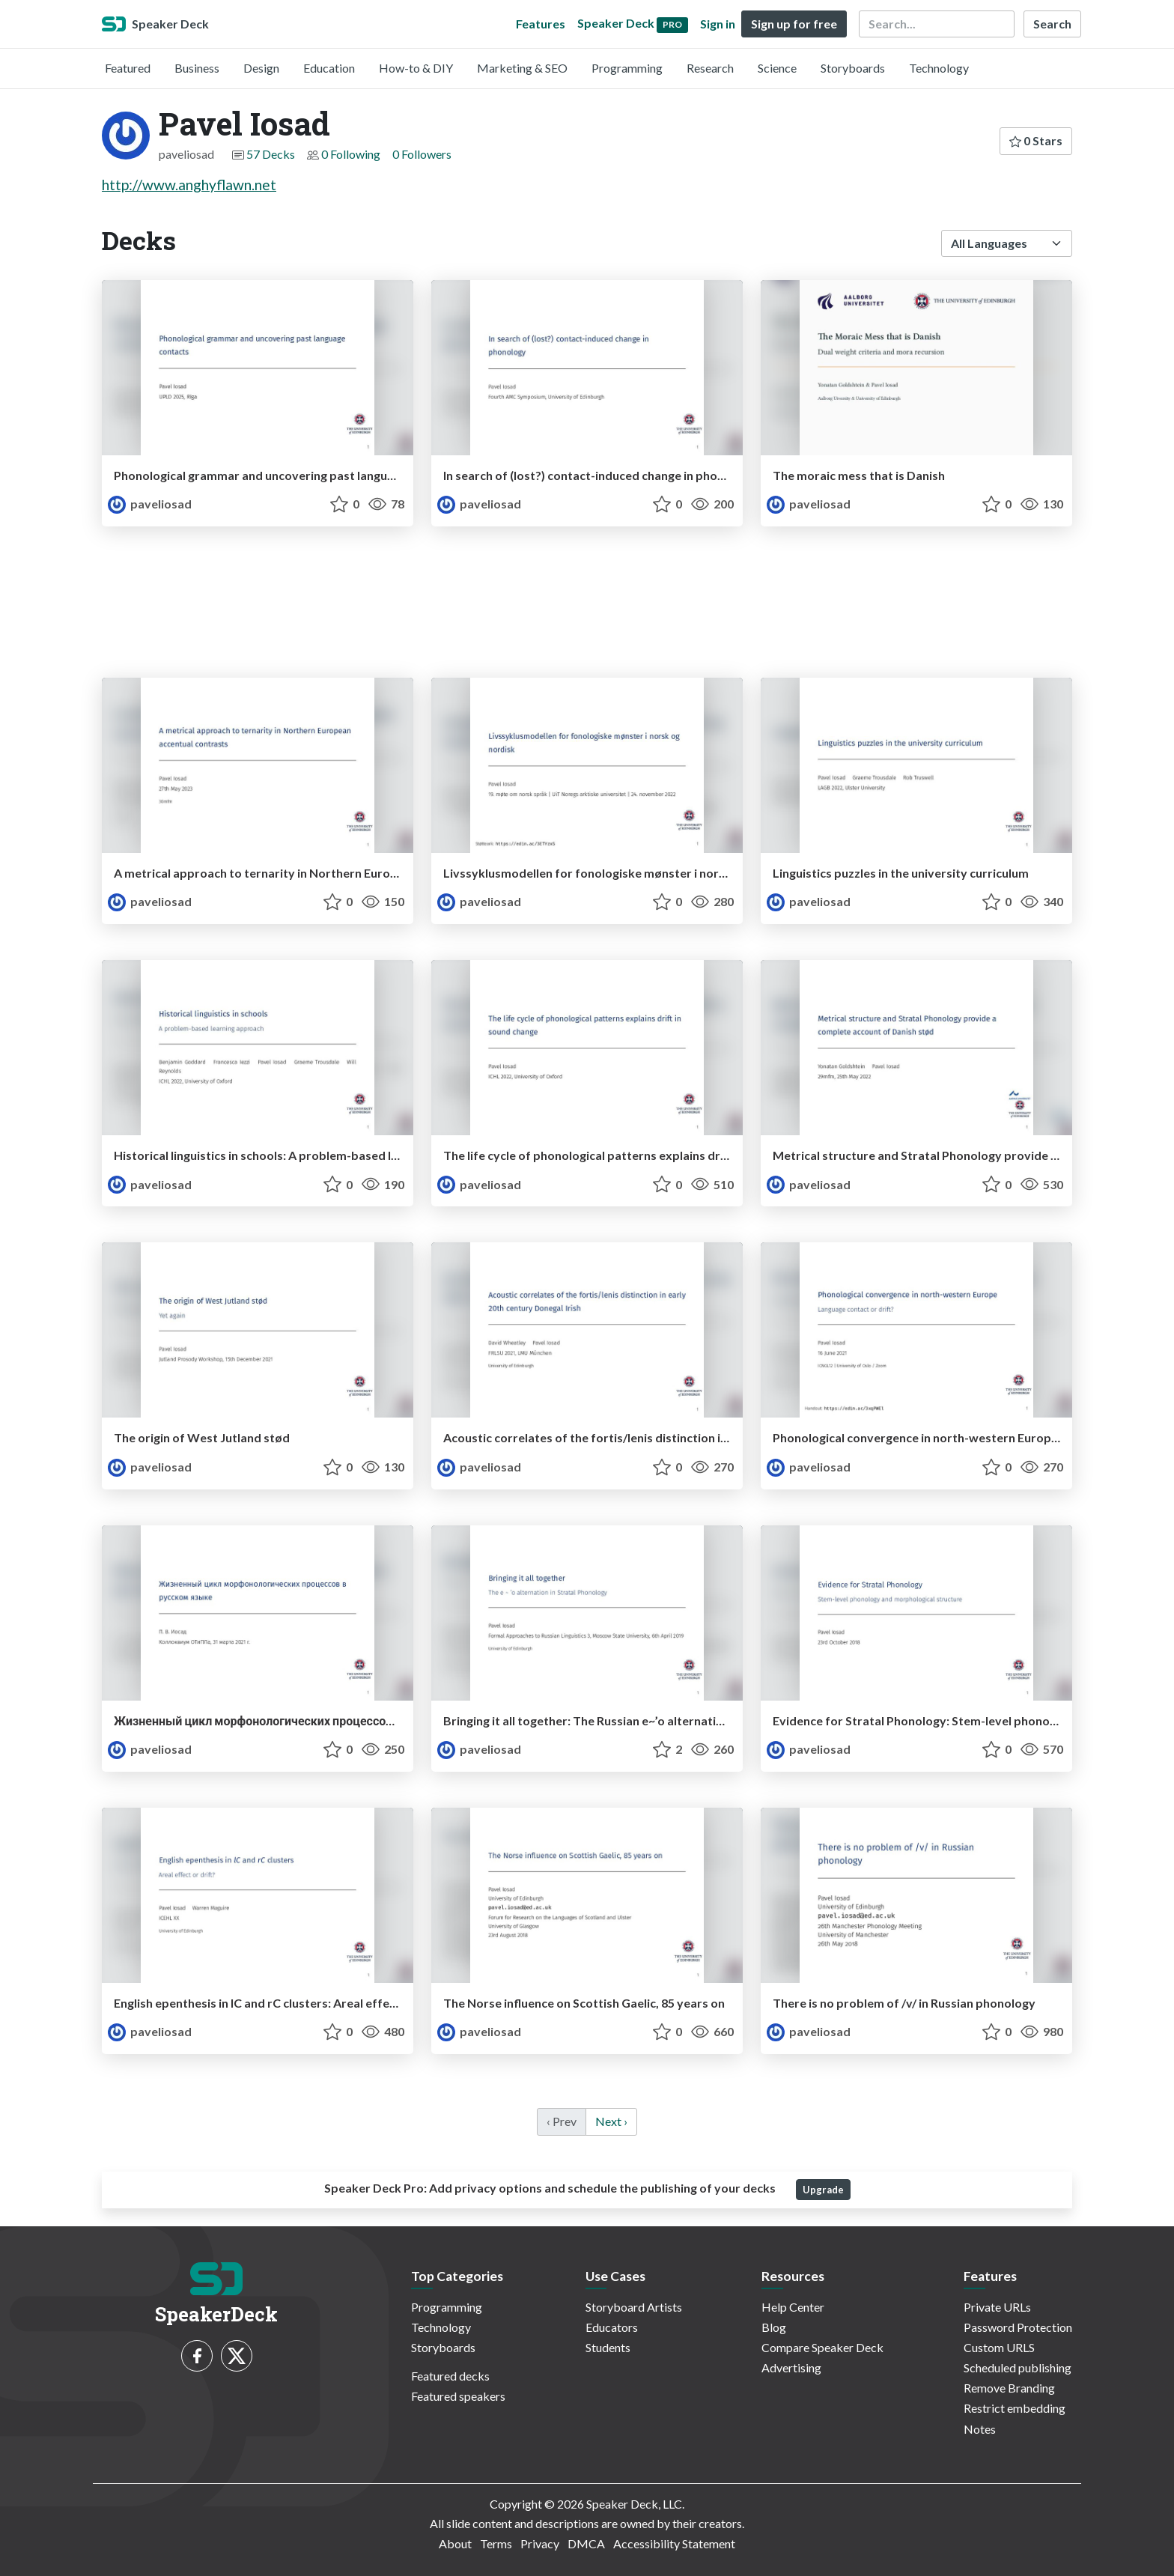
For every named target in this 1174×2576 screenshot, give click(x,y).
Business (196, 68)
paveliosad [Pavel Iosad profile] (150, 503)
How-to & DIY (416, 68)
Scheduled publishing (1017, 2367)
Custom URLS (999, 2347)
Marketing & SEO (522, 68)
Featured (127, 68)
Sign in (717, 23)
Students (608, 2347)
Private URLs (997, 2307)
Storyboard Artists (634, 2307)
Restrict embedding (1014, 2408)
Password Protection (1018, 2327)
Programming (627, 68)
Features (540, 23)
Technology (939, 68)
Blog (773, 2327)
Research (710, 68)
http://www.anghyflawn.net (189, 184)
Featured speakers (458, 2396)
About (455, 2543)
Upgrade (823, 2190)
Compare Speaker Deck (822, 2347)
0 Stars (1035, 140)
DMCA (586, 2543)
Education (329, 68)
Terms (496, 2543)
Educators (612, 2327)
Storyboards (853, 68)
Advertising (791, 2367)
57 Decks (270, 154)
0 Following (350, 154)
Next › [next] (611, 2121)
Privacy (539, 2543)
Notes (980, 2429)
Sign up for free (794, 23)
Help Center (792, 2307)
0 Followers (421, 154)
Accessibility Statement (674, 2543)
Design (261, 68)
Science (777, 68)
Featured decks (450, 2376)
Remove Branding (1009, 2388)
